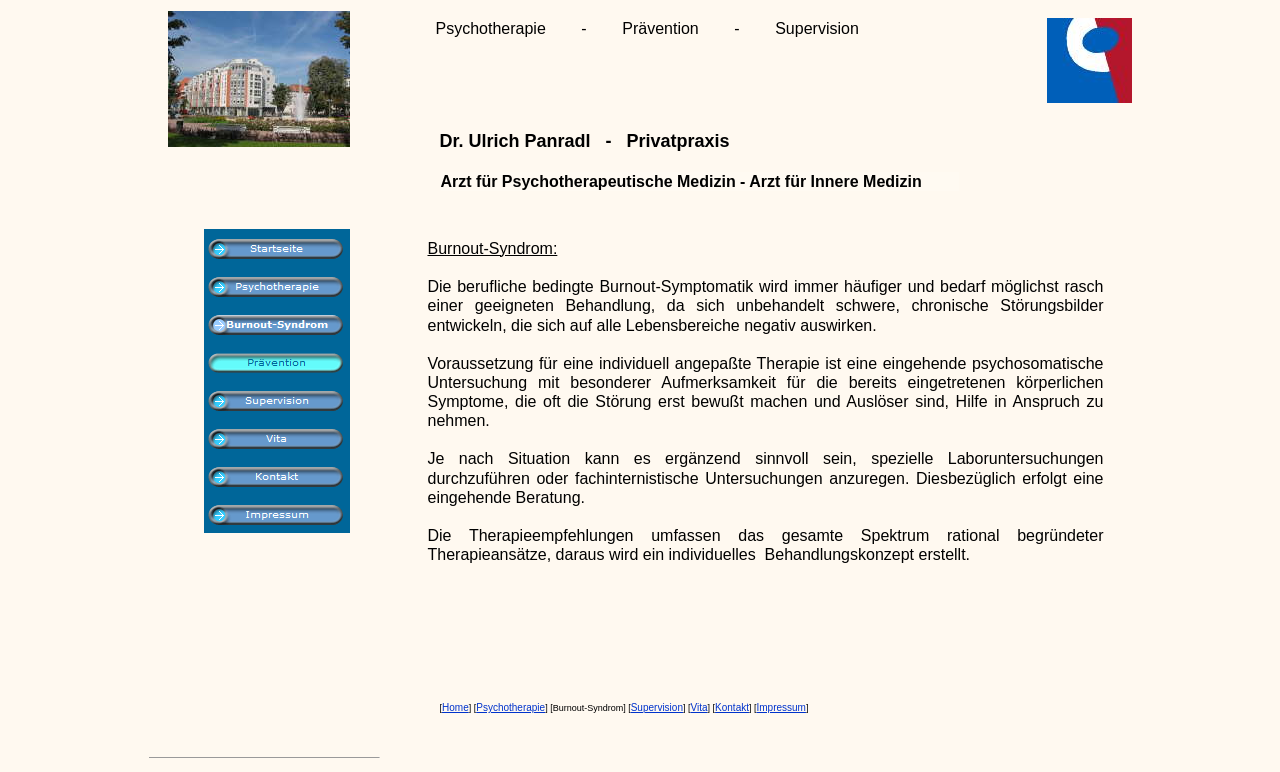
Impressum (781, 707)
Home (455, 707)
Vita (698, 707)
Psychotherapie (510, 707)
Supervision (657, 707)
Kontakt (732, 707)
